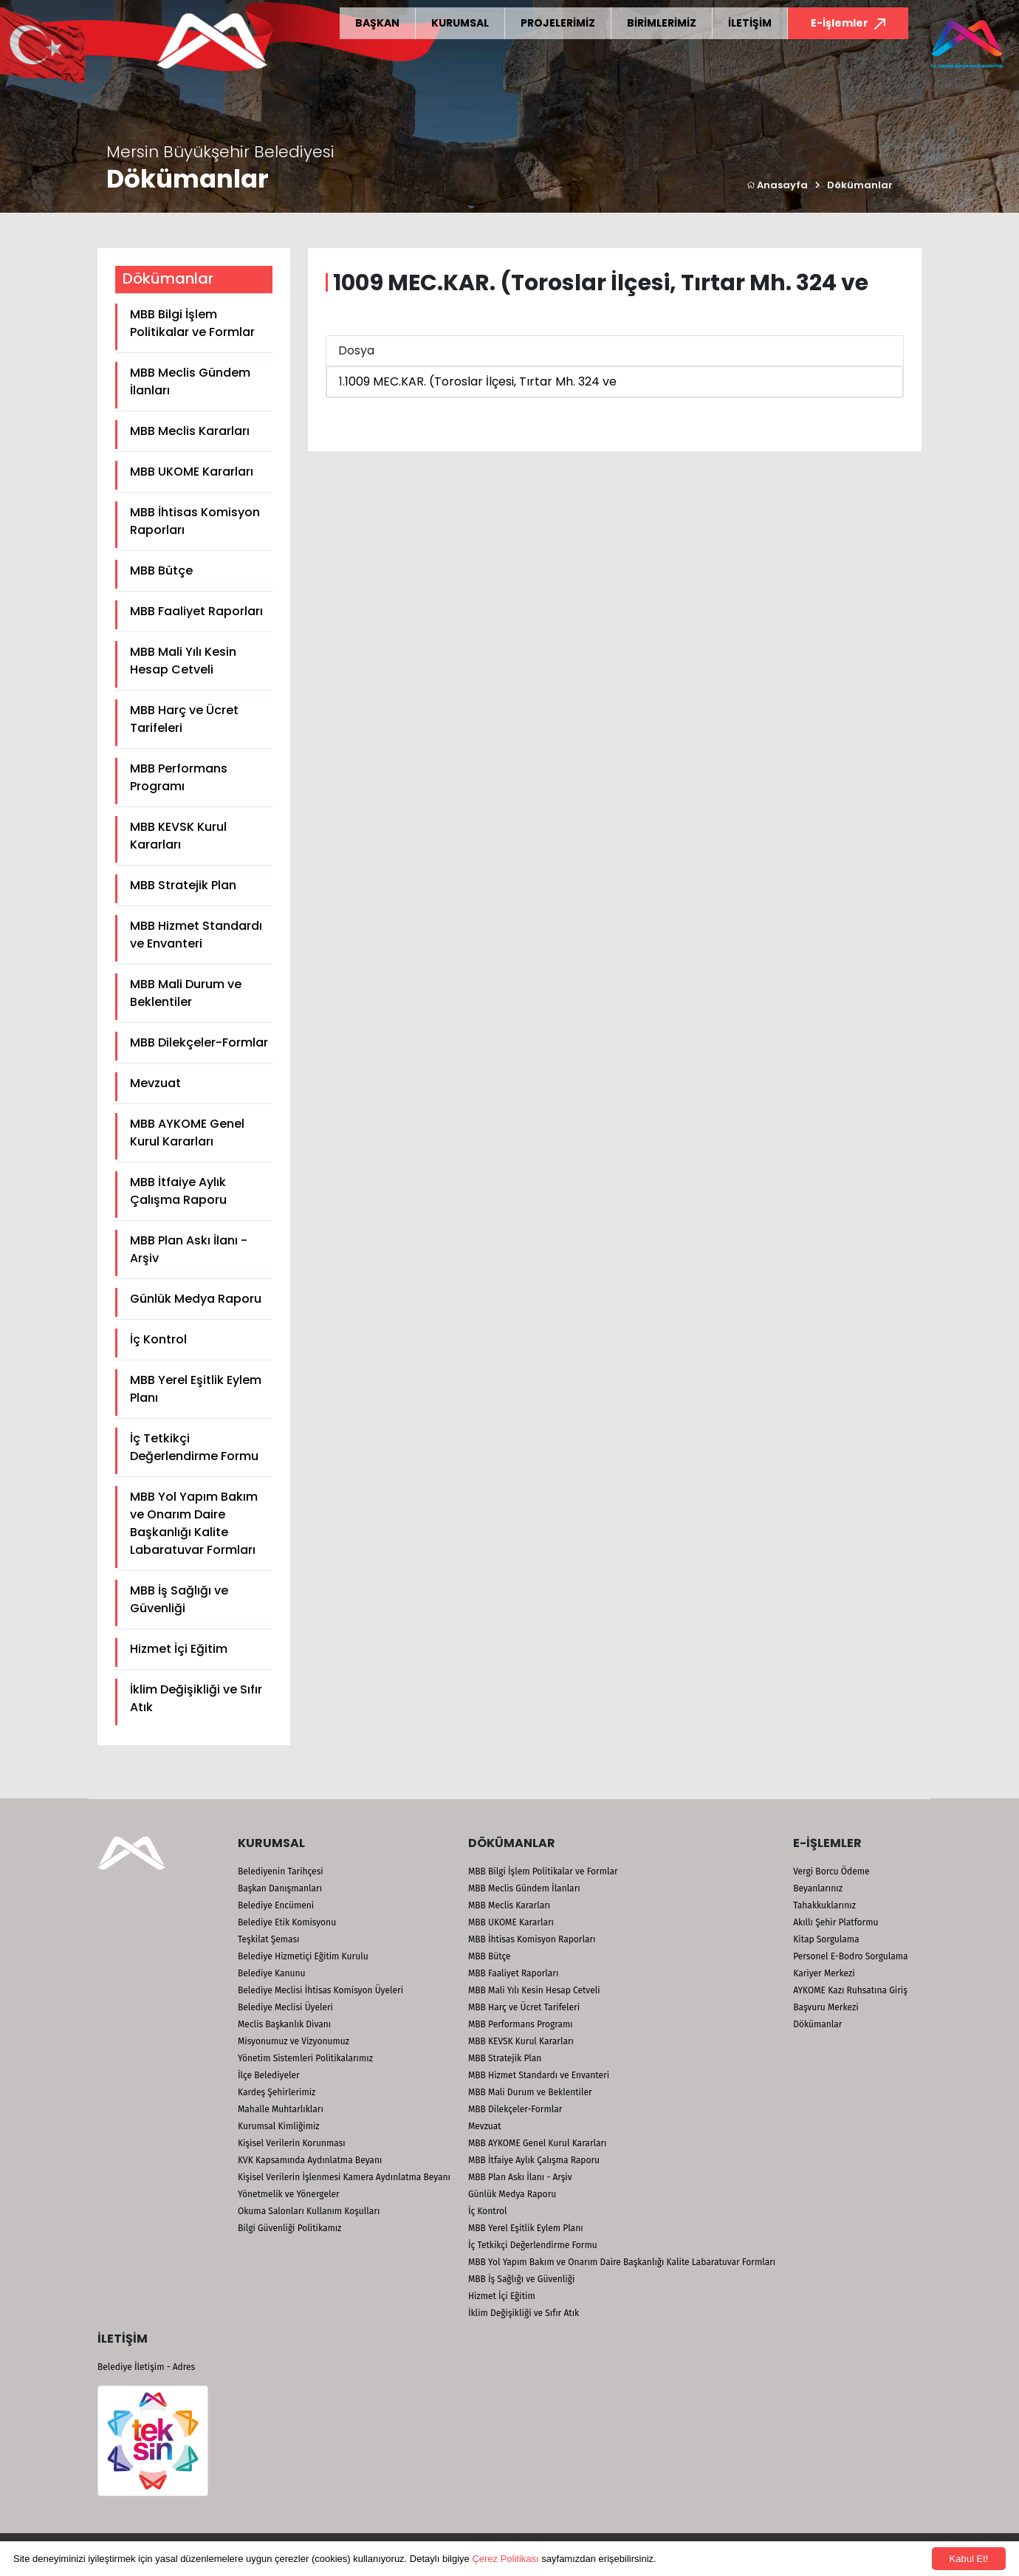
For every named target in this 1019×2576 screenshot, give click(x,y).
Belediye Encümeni (276, 1905)
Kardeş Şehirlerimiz (276, 2092)
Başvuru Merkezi (825, 2007)
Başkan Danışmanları (280, 1888)
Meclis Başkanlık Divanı (284, 2024)
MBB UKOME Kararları (191, 471)
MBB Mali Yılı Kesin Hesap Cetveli (183, 660)
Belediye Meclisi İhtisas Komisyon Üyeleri (320, 1990)
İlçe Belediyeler (269, 2075)
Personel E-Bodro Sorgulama (850, 1956)
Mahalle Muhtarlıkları (280, 2109)
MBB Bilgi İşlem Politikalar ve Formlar (192, 323)
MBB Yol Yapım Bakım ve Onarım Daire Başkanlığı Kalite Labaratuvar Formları (194, 1523)
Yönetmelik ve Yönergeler (289, 2194)
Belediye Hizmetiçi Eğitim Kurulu (303, 1956)
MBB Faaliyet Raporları (196, 611)
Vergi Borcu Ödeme (831, 1871)
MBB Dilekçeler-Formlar (199, 1042)
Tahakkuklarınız (824, 1905)
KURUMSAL (460, 23)
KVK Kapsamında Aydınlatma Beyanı (310, 2160)
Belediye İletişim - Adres (146, 2367)
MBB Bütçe (161, 570)
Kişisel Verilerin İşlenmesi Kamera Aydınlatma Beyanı (344, 2177)
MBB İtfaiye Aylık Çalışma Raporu (178, 1191)
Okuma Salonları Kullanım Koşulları (309, 2211)
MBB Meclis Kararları (190, 430)
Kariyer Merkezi (823, 1973)
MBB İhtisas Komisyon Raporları (195, 521)
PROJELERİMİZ (558, 23)
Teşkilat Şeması (268, 1939)
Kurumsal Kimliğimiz (279, 2126)
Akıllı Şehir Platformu (835, 1922)
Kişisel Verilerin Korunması (292, 2143)
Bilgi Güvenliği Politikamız (289, 2228)
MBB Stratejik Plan (183, 885)
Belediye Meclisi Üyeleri (285, 2007)
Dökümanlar (860, 185)
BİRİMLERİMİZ (661, 23)
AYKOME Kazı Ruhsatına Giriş (850, 1990)
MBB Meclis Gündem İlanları (190, 381)
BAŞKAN (377, 23)
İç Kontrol (158, 1339)
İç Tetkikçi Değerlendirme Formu (194, 1447)
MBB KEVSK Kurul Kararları (178, 835)
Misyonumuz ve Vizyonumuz (293, 2041)
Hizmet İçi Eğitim (178, 1648)
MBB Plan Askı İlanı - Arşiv (188, 1249)
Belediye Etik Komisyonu (287, 1922)
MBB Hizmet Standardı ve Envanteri (196, 934)
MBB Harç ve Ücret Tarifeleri (184, 719)
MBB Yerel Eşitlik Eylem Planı (195, 1388)
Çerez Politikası (505, 2558)
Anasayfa (777, 185)
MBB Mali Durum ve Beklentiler (185, 993)
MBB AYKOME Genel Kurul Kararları (187, 1132)
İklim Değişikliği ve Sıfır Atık (196, 1698)
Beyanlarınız (818, 1888)
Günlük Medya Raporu (195, 1298)
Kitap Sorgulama (826, 1939)
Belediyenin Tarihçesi (280, 1871)
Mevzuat (155, 1083)
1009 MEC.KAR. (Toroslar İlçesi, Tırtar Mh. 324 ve (481, 381)
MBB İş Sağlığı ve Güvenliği (179, 1599)
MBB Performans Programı (178, 777)
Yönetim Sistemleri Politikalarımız (305, 2058)
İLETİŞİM (750, 23)
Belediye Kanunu (272, 1973)
